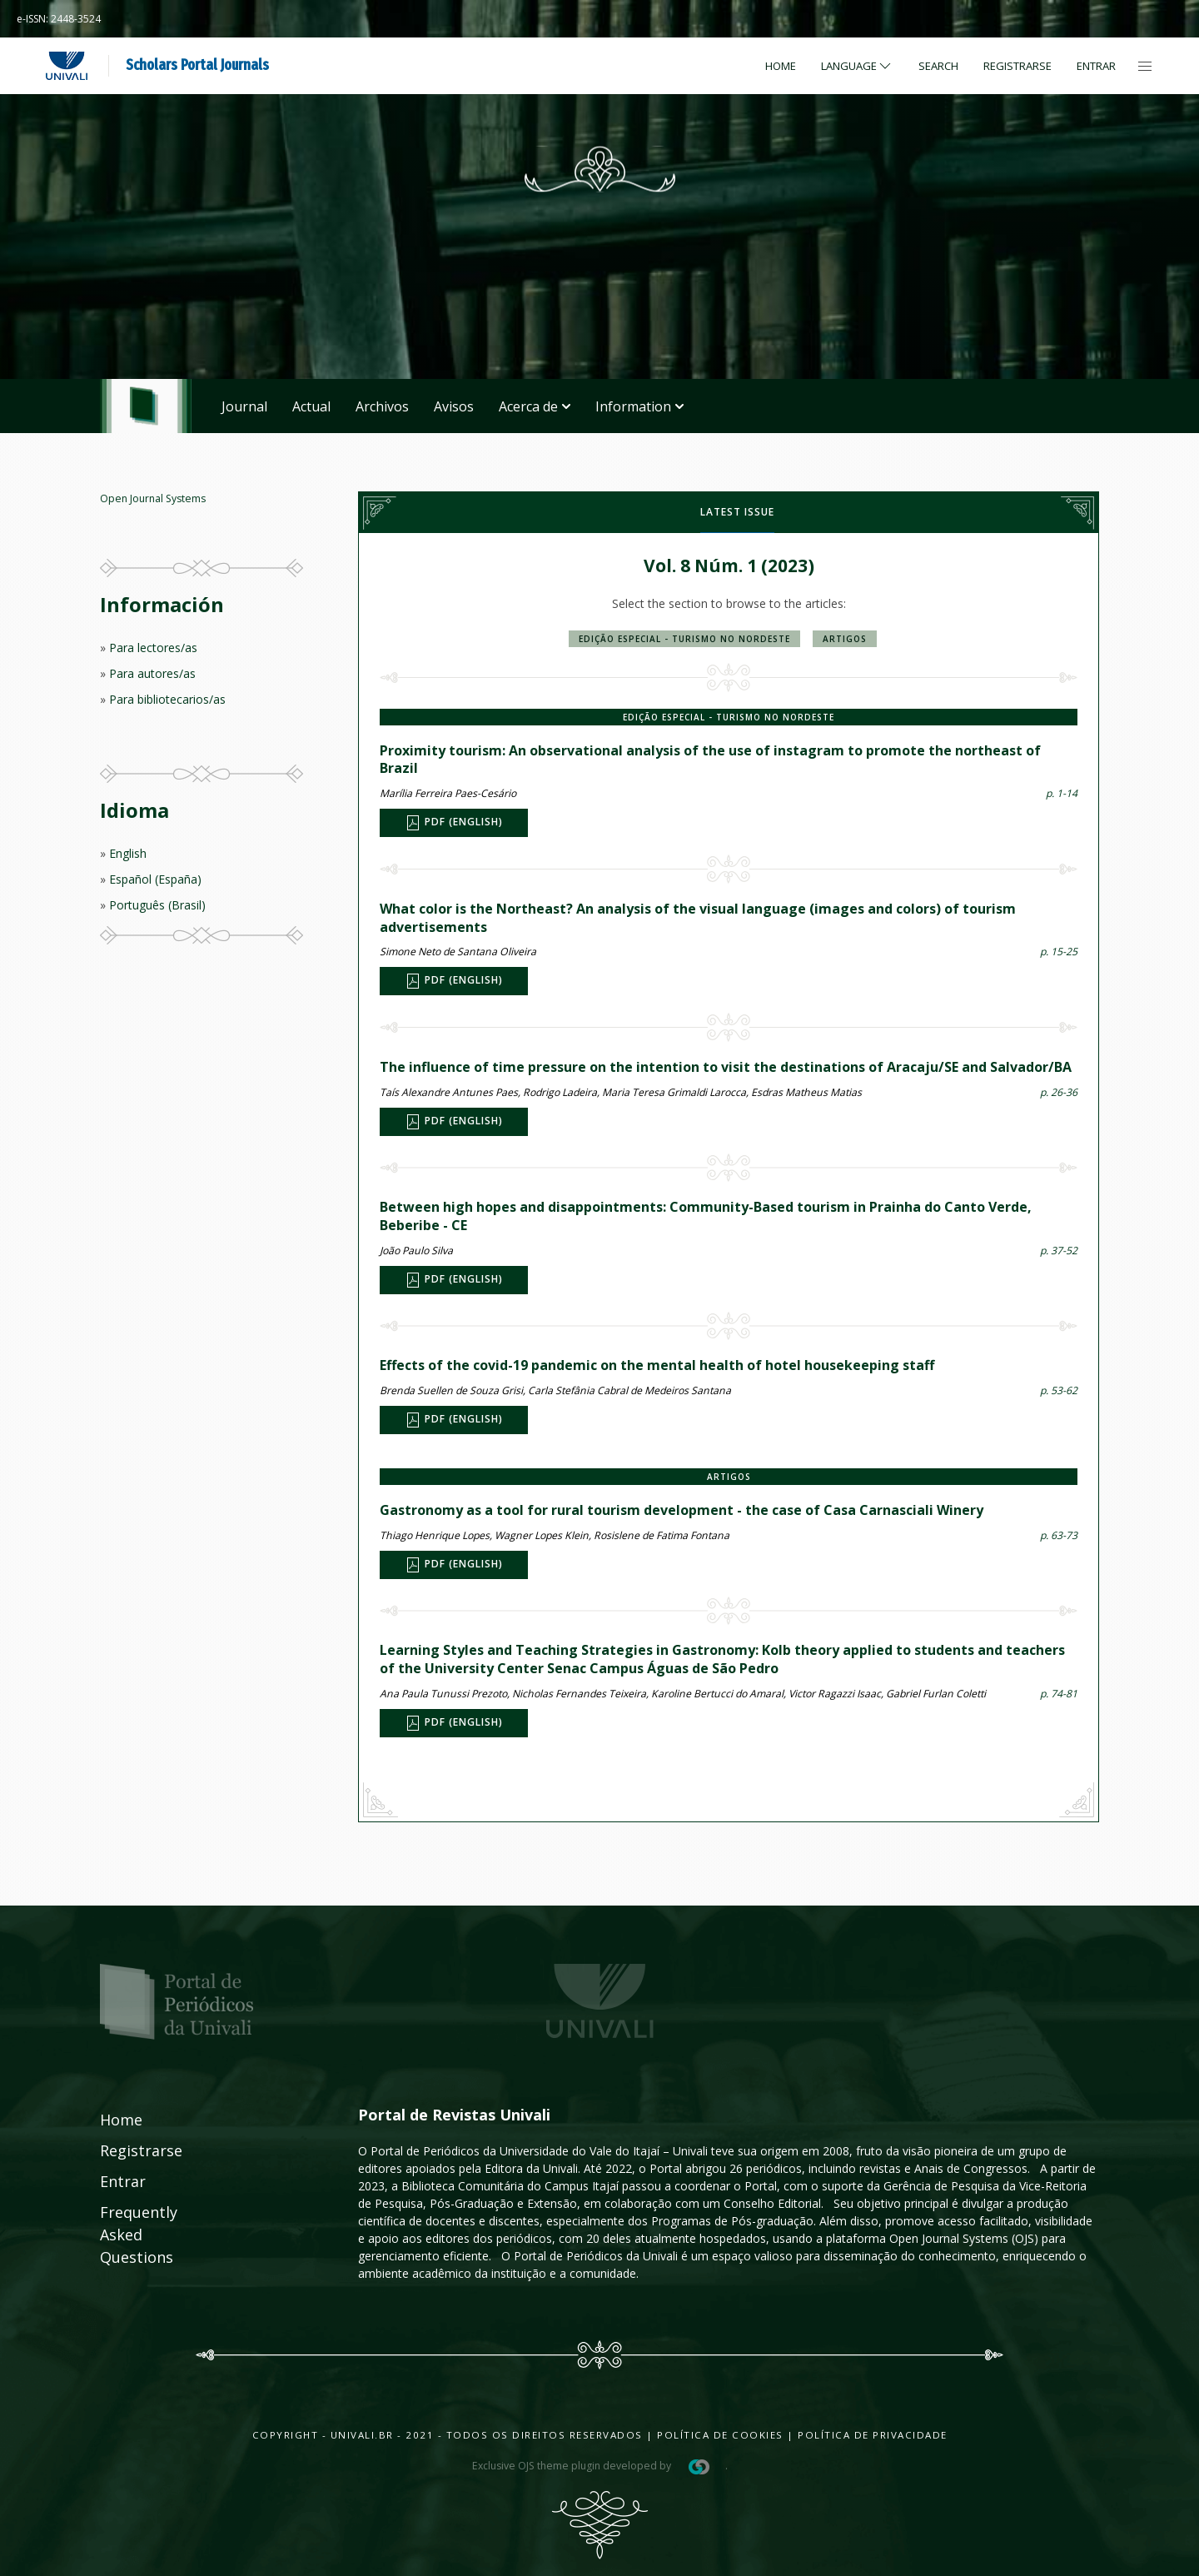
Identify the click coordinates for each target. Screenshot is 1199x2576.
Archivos (382, 406)
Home (780, 65)
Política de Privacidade (873, 2435)
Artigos (845, 639)
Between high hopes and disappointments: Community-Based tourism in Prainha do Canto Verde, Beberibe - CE (706, 1216)
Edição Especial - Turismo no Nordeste (684, 639)
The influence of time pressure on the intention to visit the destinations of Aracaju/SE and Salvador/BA (726, 1067)
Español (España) (155, 879)
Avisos (454, 406)
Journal (244, 406)
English (128, 853)
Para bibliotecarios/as (167, 699)
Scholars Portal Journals (197, 65)
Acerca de (534, 406)
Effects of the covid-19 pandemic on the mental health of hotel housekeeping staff (657, 1365)
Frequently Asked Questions (122, 2234)
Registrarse (1017, 65)
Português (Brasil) (157, 905)
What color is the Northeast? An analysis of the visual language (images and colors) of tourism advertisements (698, 917)
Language (857, 65)
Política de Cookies (720, 2435)
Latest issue (737, 512)
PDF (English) (454, 823)
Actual (311, 406)
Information (639, 406)
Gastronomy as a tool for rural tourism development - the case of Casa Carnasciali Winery (681, 1510)
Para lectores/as (153, 647)
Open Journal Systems (153, 498)
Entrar (1096, 65)
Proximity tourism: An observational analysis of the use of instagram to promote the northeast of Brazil (710, 759)
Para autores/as (152, 673)
